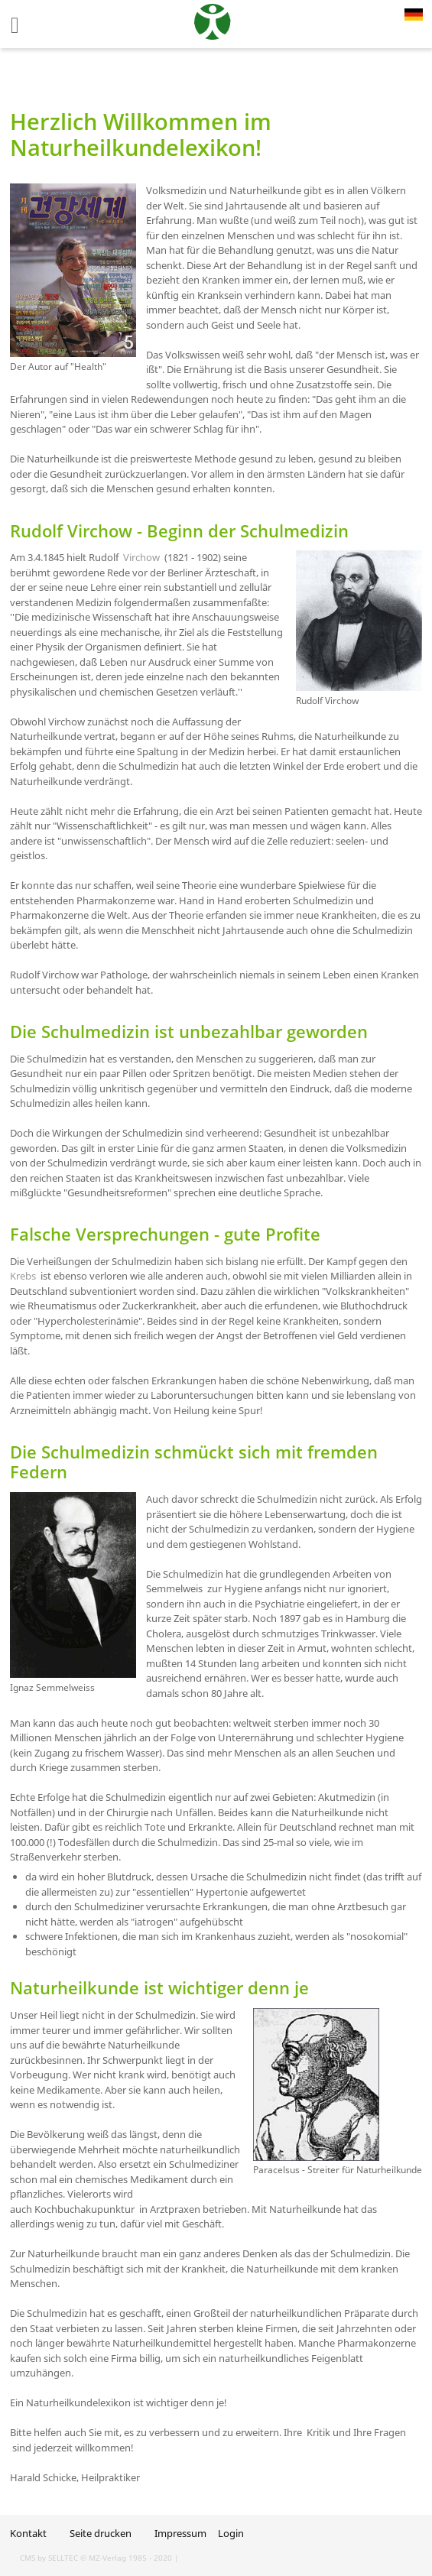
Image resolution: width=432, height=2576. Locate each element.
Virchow (141, 557)
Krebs (23, 1276)
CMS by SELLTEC (49, 2557)
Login (231, 2533)
